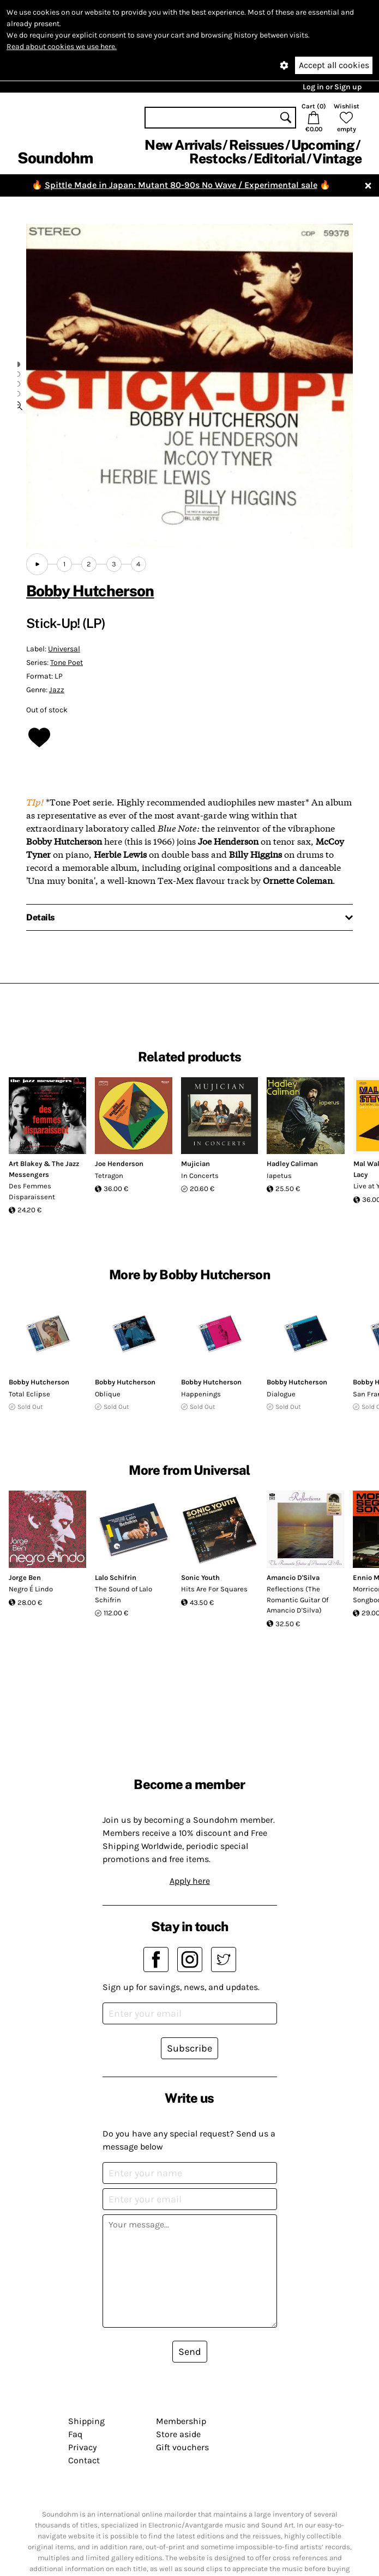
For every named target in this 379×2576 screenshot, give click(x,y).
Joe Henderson (119, 1163)
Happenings (201, 1394)
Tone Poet (66, 662)
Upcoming (322, 145)
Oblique (108, 1394)
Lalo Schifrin (115, 1577)
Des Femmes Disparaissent (32, 1191)
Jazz (56, 689)
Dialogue (281, 1394)
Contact (84, 2460)
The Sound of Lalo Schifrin (123, 1594)
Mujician (195, 1163)
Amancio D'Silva (293, 1577)
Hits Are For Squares (214, 1589)
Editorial (279, 158)
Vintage (337, 158)
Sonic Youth (200, 1577)
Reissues (256, 145)
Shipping (86, 2421)
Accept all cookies (334, 65)
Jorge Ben (25, 1577)
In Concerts (200, 1175)
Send (189, 2352)
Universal (64, 649)
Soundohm (55, 158)
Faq (75, 2434)
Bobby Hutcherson (90, 591)
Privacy (82, 2447)
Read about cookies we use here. (62, 46)
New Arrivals (183, 145)
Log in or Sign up (332, 86)
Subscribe (189, 2048)
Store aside (178, 2434)
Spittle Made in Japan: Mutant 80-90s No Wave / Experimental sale (181, 185)
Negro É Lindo (31, 1589)
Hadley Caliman (292, 1163)
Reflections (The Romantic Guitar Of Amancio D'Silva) (297, 1599)
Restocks (217, 158)
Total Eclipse (29, 1394)
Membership (181, 2421)
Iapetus (279, 1175)
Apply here (190, 1881)
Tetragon (109, 1175)
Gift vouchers (182, 2447)
